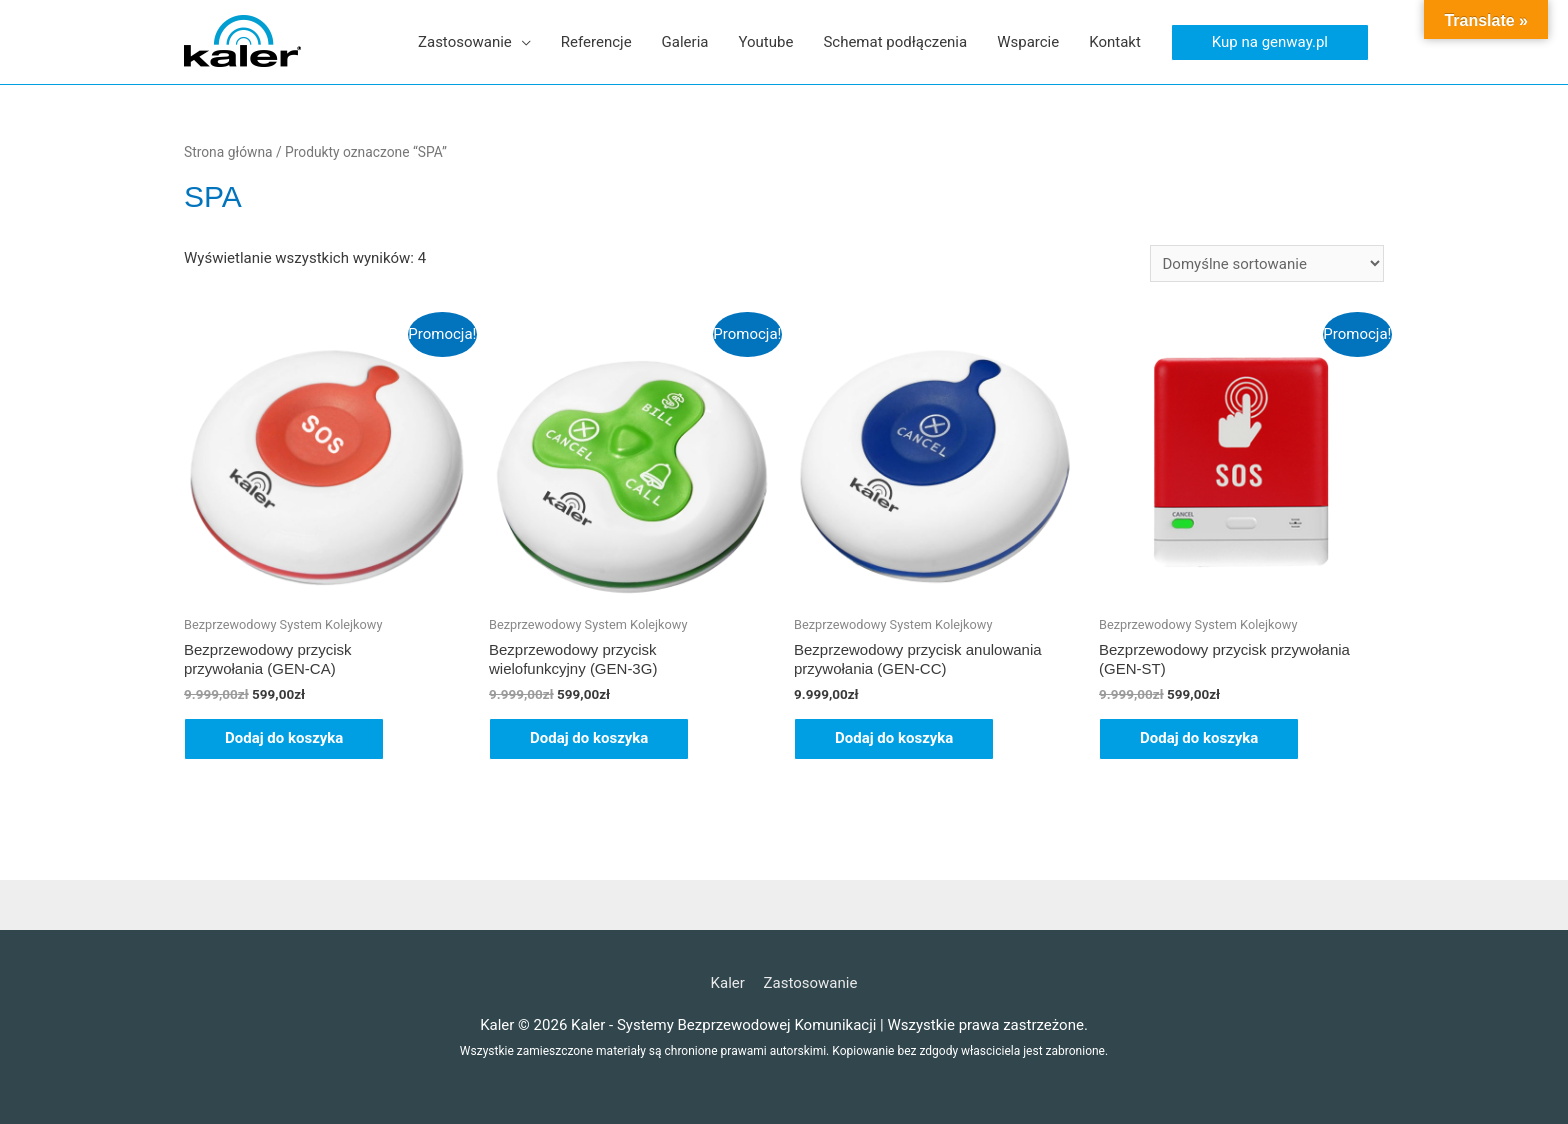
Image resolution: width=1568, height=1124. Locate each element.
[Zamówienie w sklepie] (1267, 263)
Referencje (596, 42)
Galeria (685, 42)
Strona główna (228, 152)
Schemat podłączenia (895, 42)
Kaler (728, 983)
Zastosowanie (465, 42)
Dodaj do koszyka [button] (284, 738)
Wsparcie (1028, 42)
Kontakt (1115, 42)
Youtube (765, 42)
